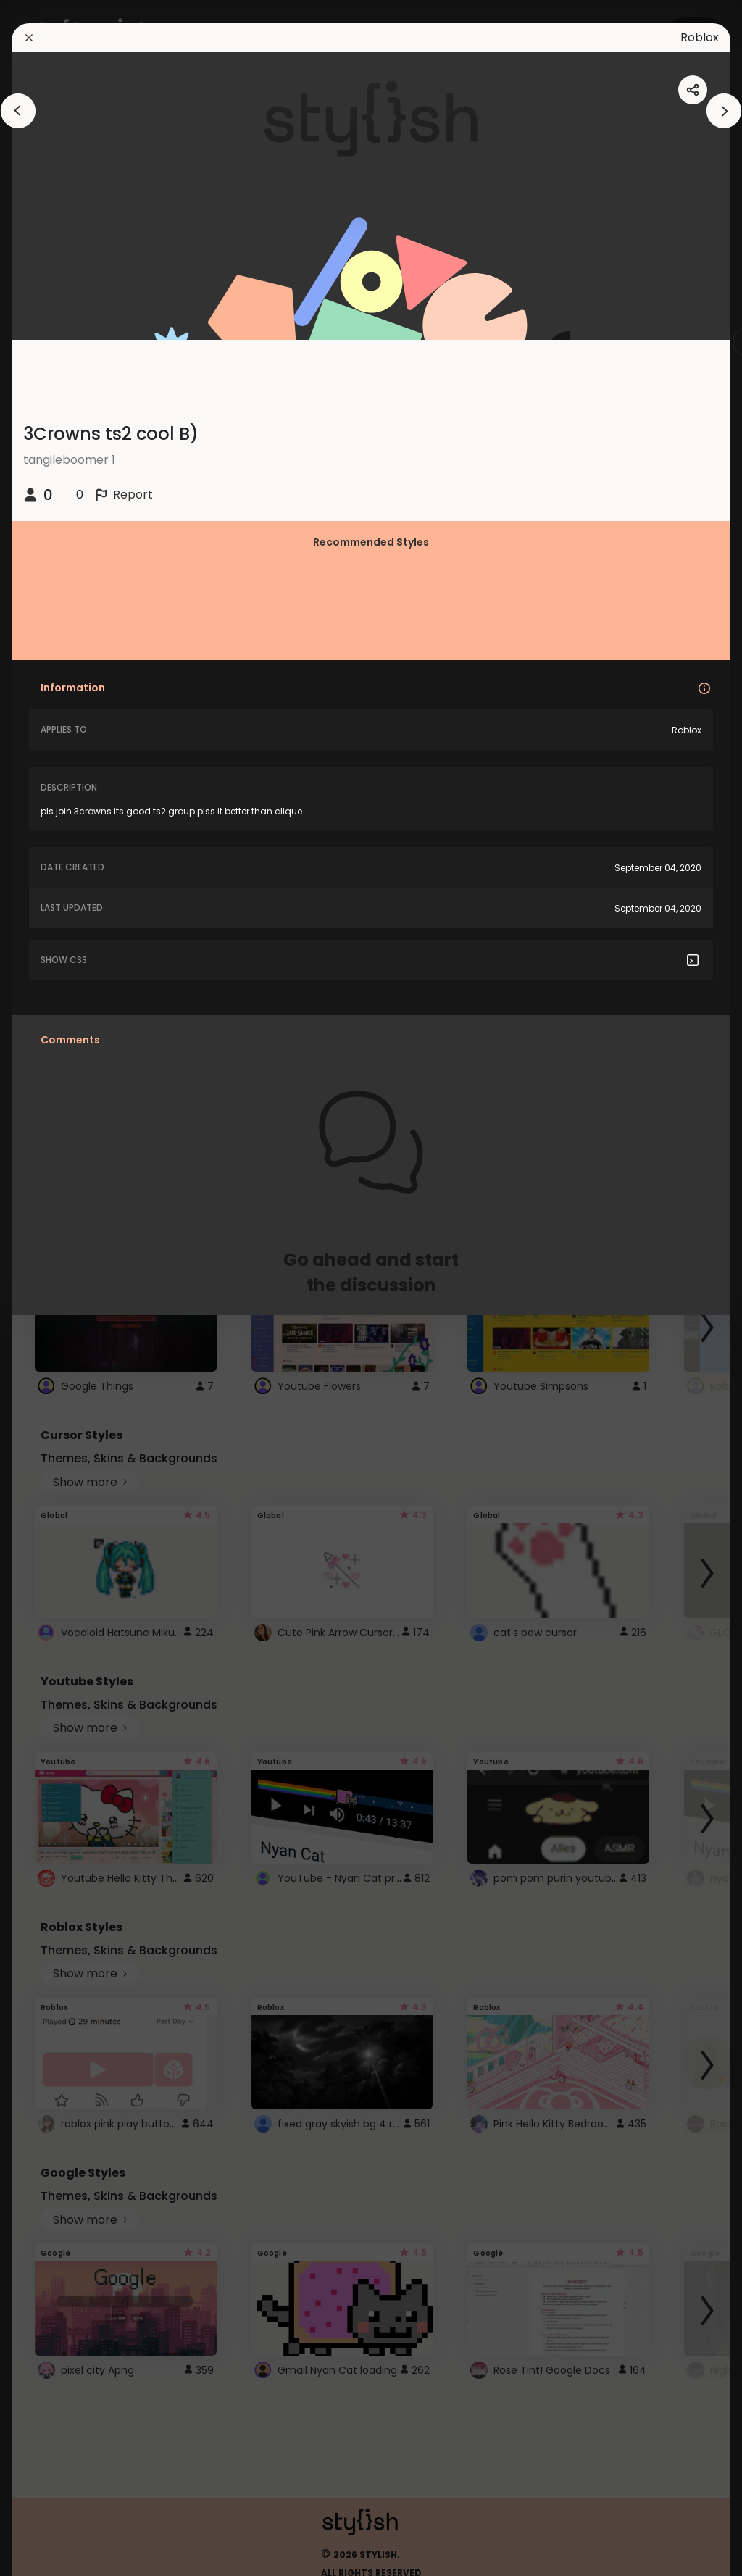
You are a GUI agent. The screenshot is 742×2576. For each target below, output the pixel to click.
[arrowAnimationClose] (18, 111)
